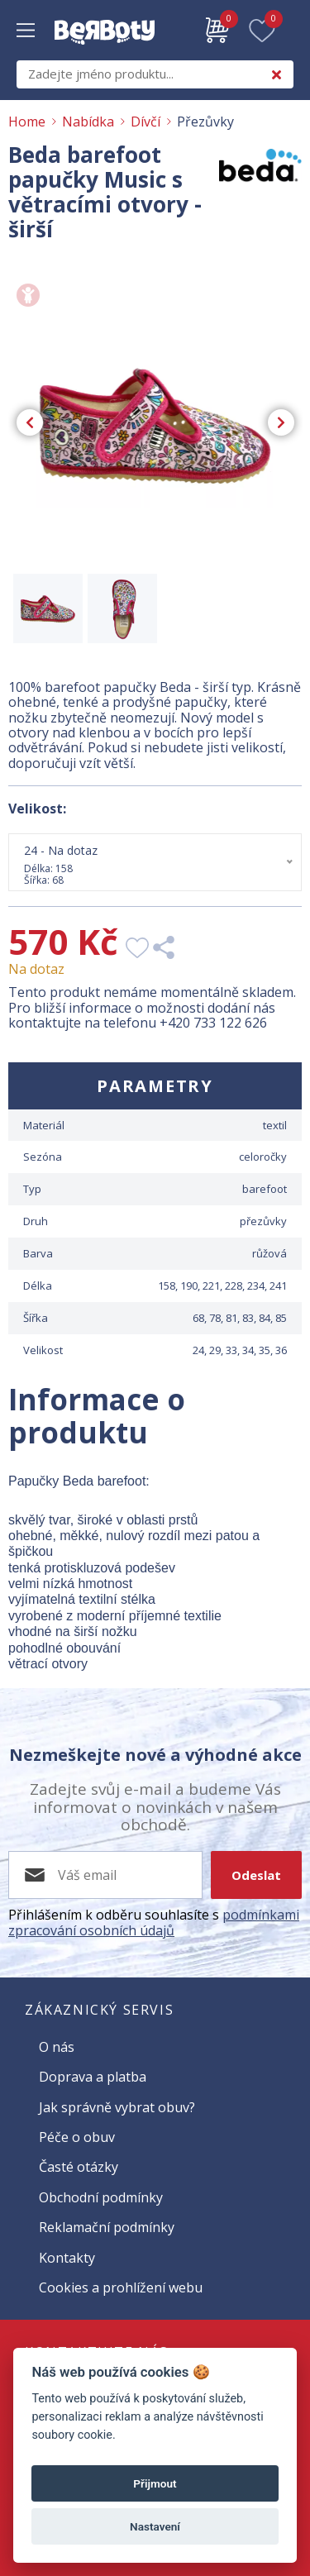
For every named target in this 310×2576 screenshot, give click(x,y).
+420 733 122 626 (213, 1023)
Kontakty (67, 2258)
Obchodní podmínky (101, 2197)
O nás (56, 2047)
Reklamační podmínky (106, 2227)
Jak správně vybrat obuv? (117, 2107)
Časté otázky (78, 2167)
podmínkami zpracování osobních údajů (153, 1922)
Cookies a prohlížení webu (121, 2287)
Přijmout (154, 2483)
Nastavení (155, 2526)
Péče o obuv (77, 2137)
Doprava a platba (92, 2077)
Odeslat (256, 1875)
